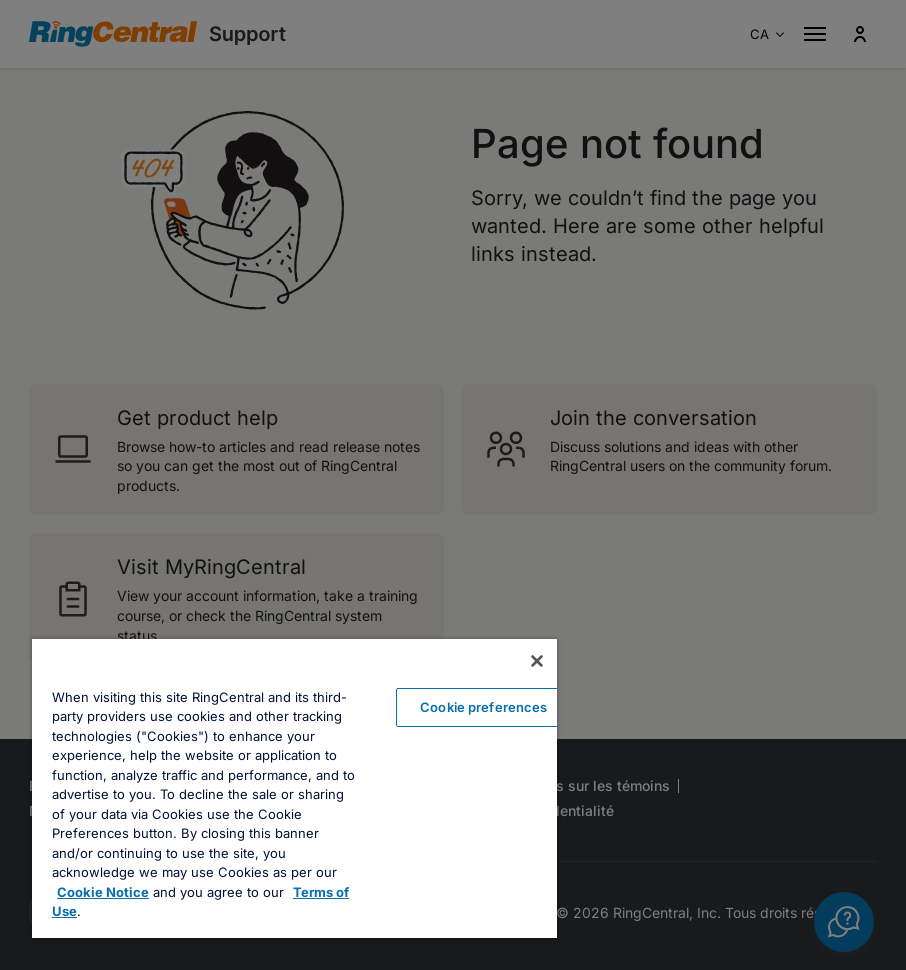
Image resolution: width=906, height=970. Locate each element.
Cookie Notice (103, 892)
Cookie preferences (483, 707)
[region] (294, 788)
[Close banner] (537, 661)
